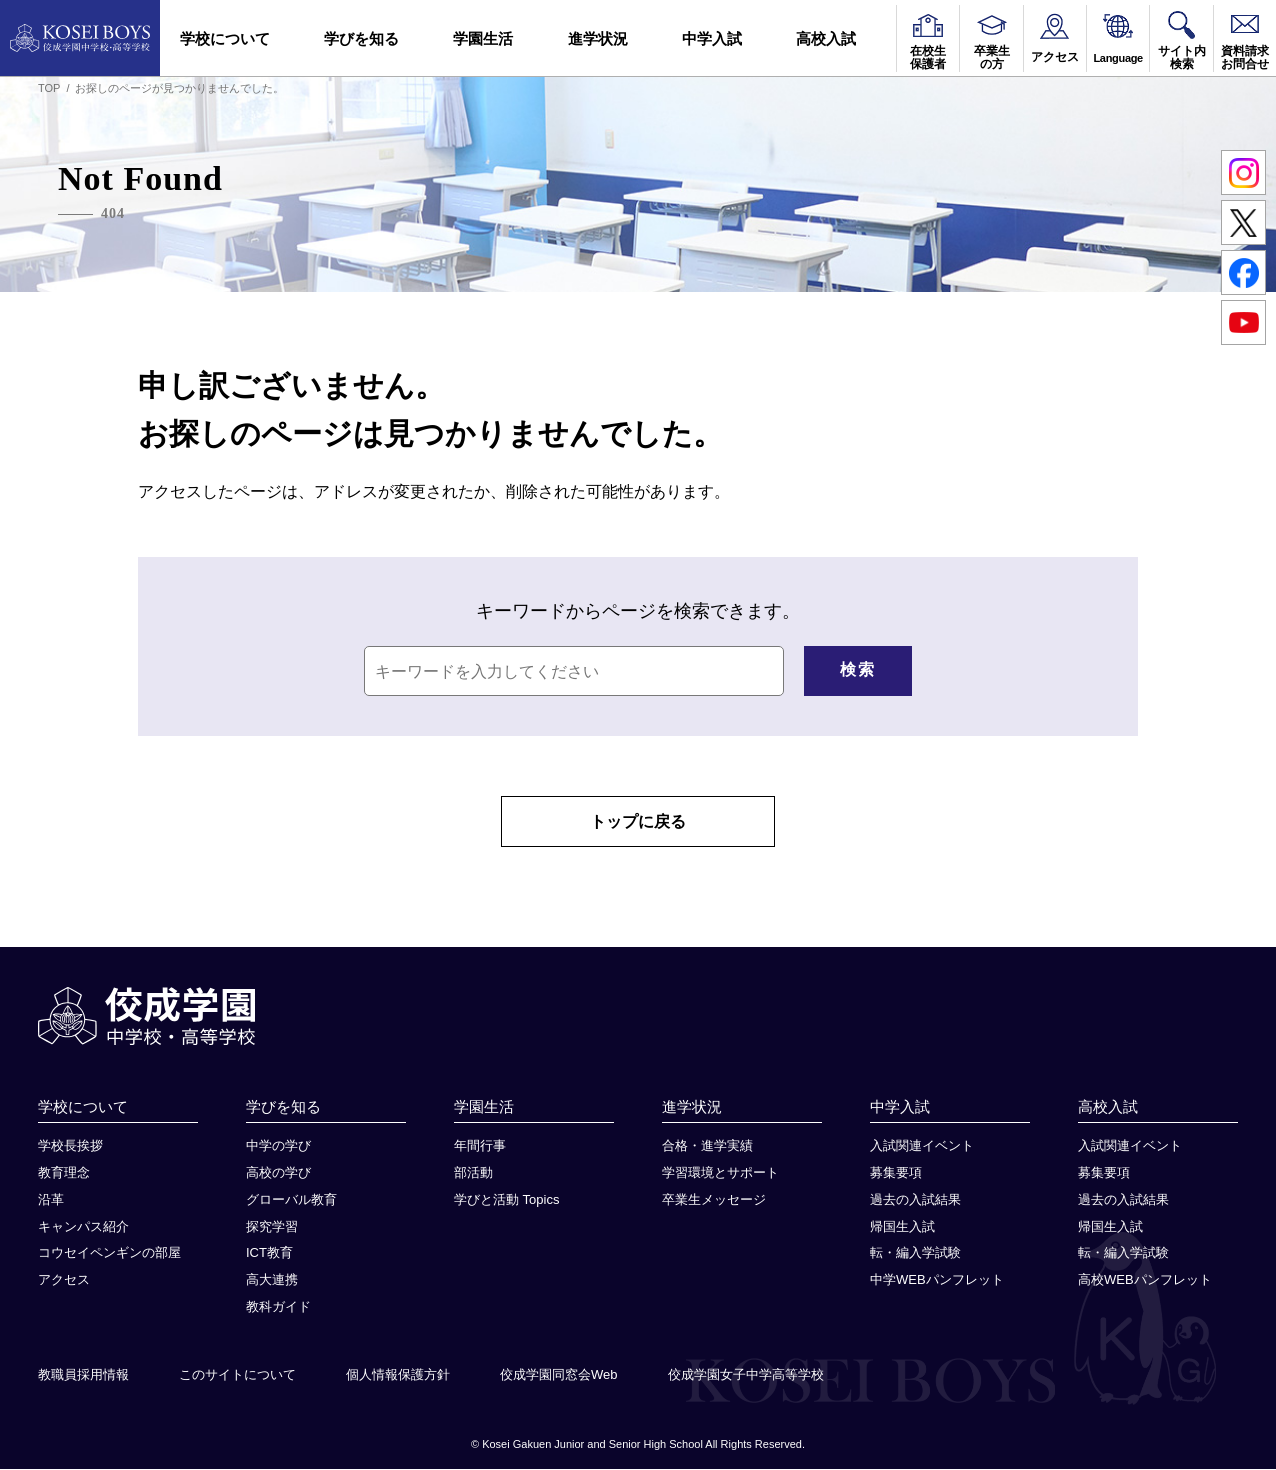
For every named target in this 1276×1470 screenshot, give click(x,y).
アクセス (64, 1280)
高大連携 (272, 1280)
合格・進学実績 (707, 1146)
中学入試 (712, 38)
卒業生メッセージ (714, 1200)
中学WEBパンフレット (937, 1280)
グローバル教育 (291, 1200)
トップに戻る (638, 821)
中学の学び (278, 1146)
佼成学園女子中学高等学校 (746, 1375)
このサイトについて (237, 1375)
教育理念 (64, 1173)
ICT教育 (269, 1253)
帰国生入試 (902, 1226)
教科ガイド (278, 1307)
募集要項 (896, 1173)
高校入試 (826, 38)
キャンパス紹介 (83, 1226)
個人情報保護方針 (398, 1375)
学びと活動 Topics (506, 1200)
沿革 (51, 1200)
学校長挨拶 (70, 1146)
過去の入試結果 (915, 1200)
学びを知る (361, 38)
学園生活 (483, 38)
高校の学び (278, 1173)
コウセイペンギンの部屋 (109, 1253)
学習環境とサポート (720, 1173)
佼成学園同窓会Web (559, 1375)
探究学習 (272, 1226)
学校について (225, 38)
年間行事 (480, 1146)
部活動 (473, 1173)
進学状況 (598, 38)
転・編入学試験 (915, 1253)
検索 (858, 669)
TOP (49, 88)
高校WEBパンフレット (1145, 1280)
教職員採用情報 (83, 1375)
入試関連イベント (922, 1146)
